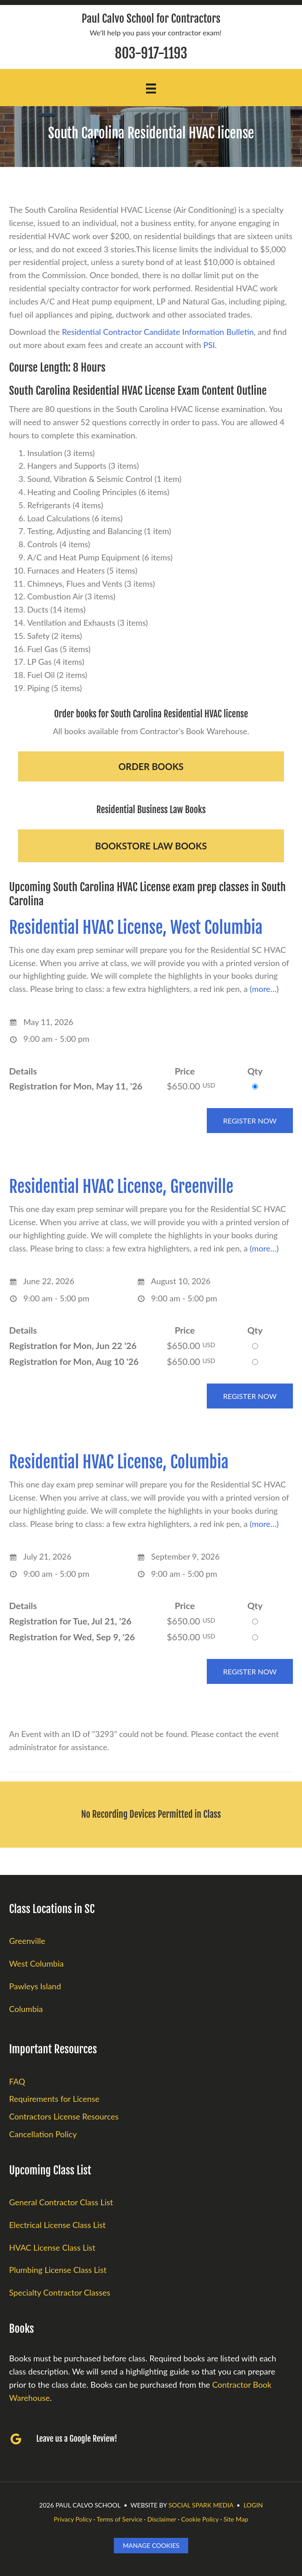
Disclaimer (161, 2519)
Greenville (27, 1941)
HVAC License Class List (52, 2247)
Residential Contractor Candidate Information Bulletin (158, 332)
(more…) (264, 989)
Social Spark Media (200, 2505)
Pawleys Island (35, 1986)
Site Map (236, 2519)
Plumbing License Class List (58, 2270)
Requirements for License (54, 2099)
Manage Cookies (151, 2545)
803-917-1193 (151, 53)
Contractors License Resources (63, 2116)
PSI (209, 345)
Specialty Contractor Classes (59, 2292)
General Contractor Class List (61, 2202)
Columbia (26, 2009)
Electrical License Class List (57, 2225)
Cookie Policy (200, 2519)
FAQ (17, 2081)
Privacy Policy (73, 2519)
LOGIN (253, 2505)
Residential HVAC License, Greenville (121, 1187)
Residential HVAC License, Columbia (119, 1462)
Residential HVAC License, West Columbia (136, 928)
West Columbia (36, 1963)
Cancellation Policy (43, 2134)
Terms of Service (119, 2519)
